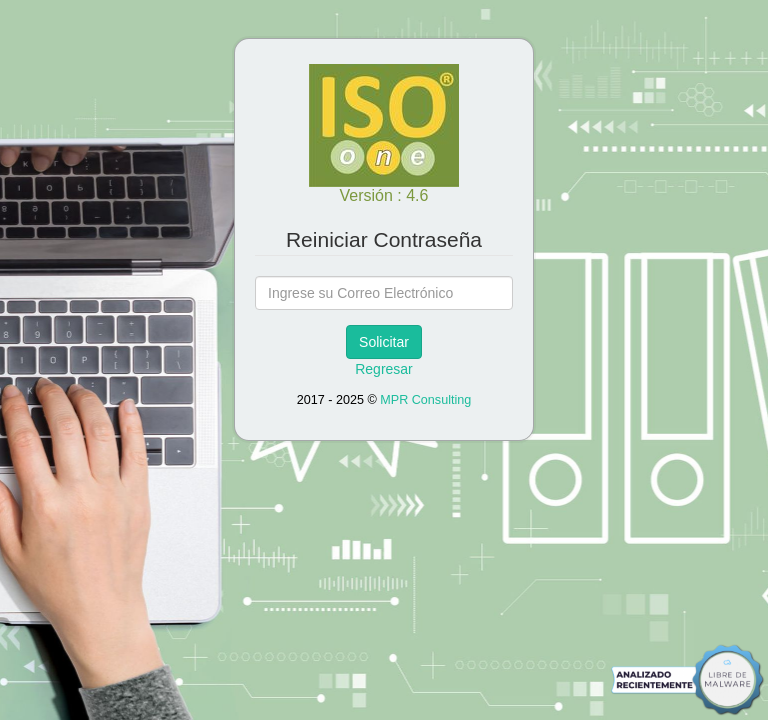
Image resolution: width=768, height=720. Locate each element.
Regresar (384, 369)
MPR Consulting (425, 400)
